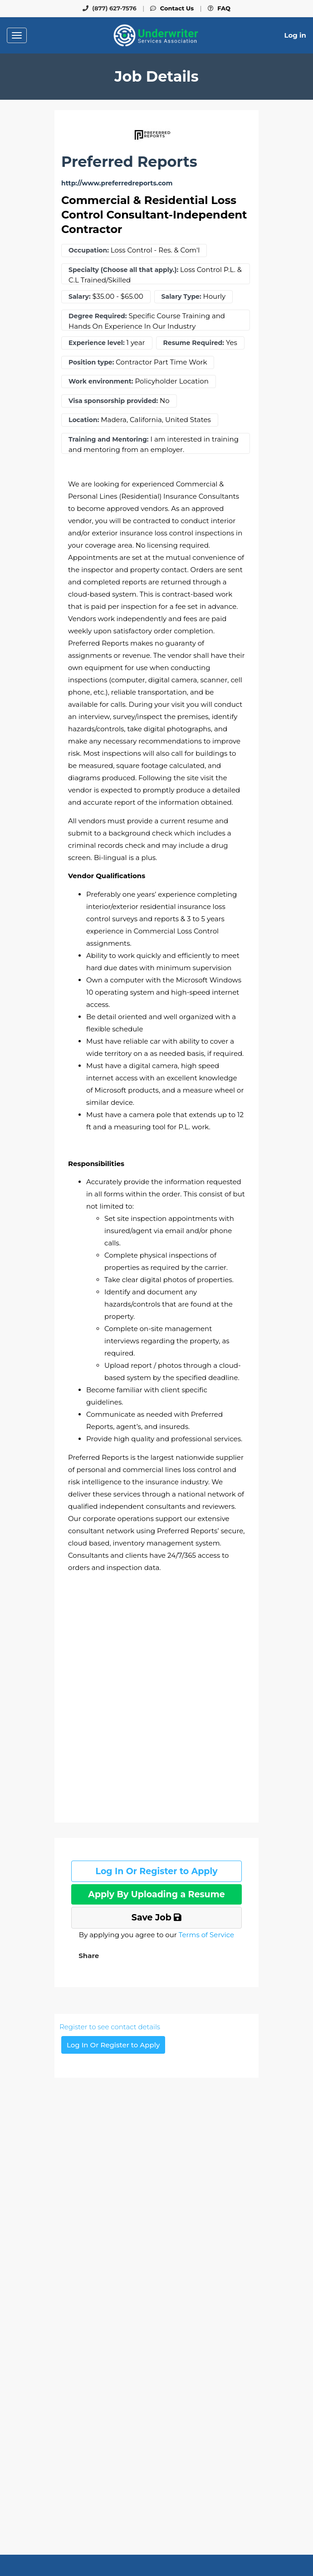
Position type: (91, 362)
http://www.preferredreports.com (116, 183)
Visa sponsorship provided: (113, 401)
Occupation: (88, 250)
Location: (83, 420)
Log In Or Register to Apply (156, 1871)
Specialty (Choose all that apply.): (123, 270)
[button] (87, 1955)
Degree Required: (97, 316)
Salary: (79, 297)
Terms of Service (206, 1934)
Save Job (156, 1917)
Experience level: (96, 343)
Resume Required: (193, 343)
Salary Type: (181, 297)
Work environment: (100, 381)
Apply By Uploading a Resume (156, 1894)
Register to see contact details (109, 2026)
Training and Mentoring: (108, 439)
